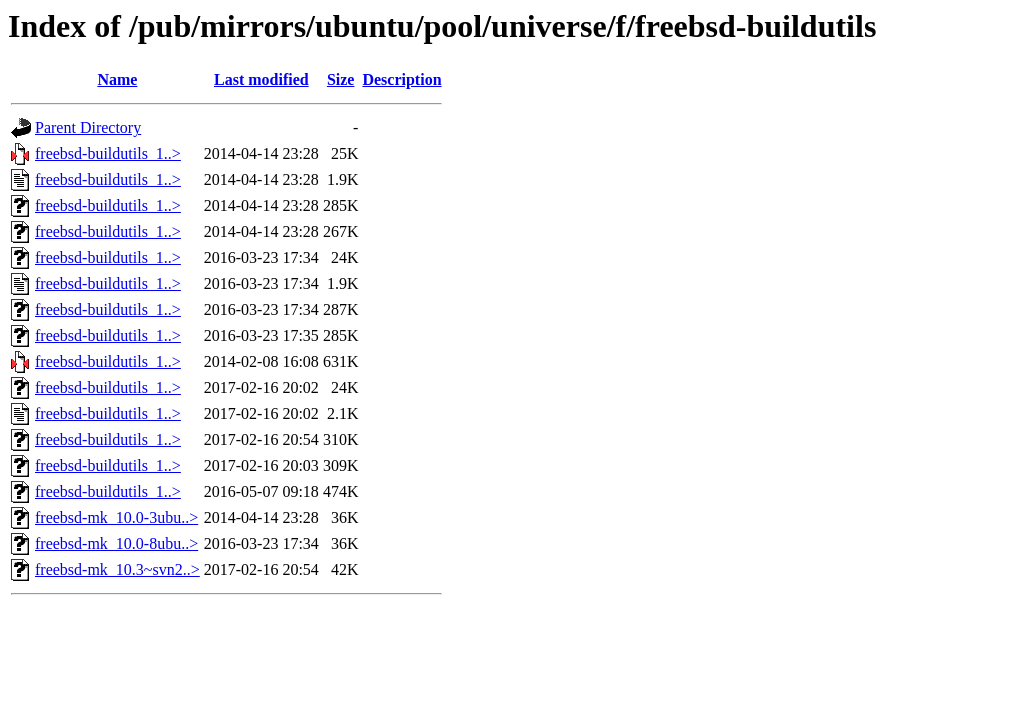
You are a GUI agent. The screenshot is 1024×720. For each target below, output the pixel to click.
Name (117, 79)
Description (401, 79)
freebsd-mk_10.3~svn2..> (117, 569)
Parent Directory (88, 127)
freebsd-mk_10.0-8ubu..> (116, 543)
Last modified (261, 79)
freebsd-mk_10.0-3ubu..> (116, 517)
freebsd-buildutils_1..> (108, 153)
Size (341, 79)
